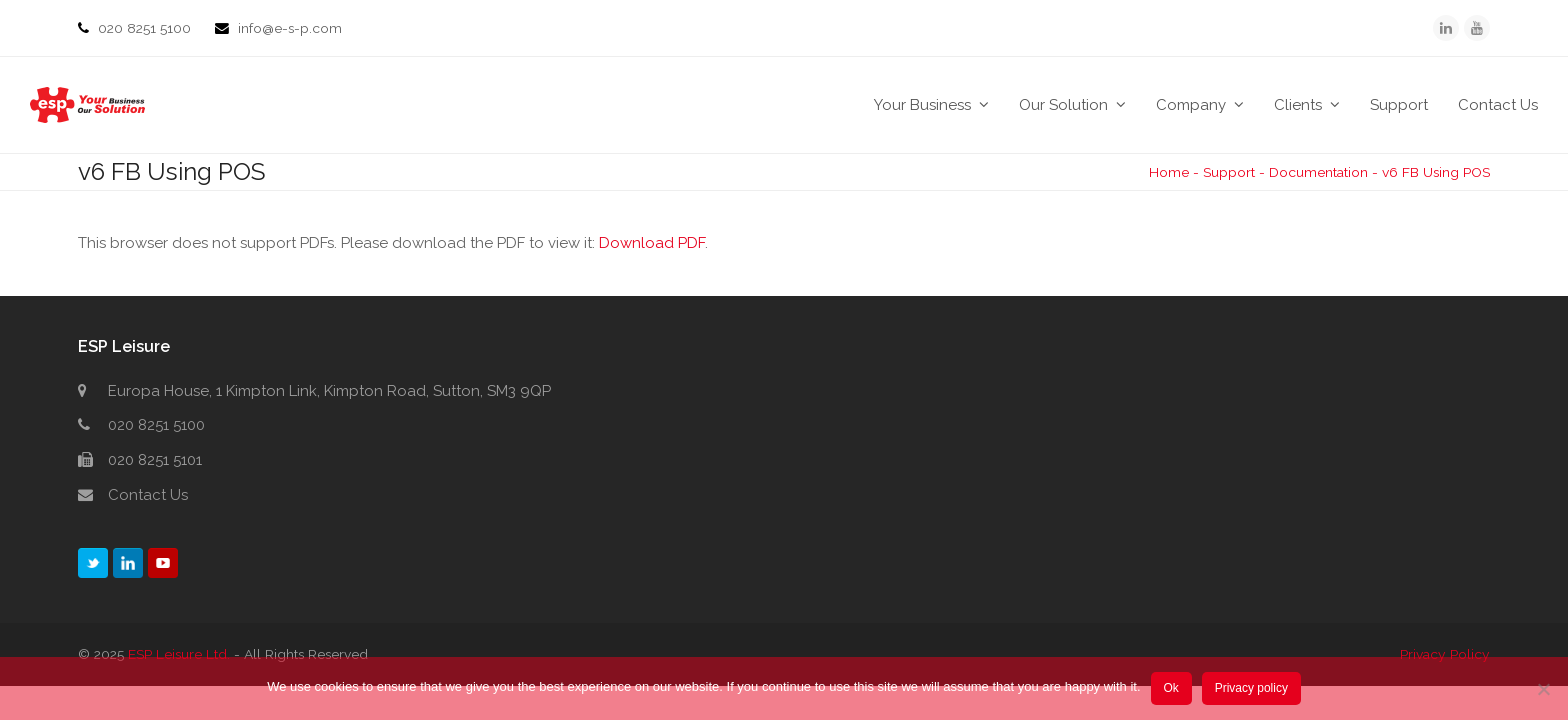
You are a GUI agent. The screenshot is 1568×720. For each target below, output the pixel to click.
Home (1169, 172)
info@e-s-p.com (290, 28)
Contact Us (148, 495)
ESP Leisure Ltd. (179, 654)
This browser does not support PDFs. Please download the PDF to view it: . (393, 243)
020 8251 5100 (146, 28)
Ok (1170, 688)
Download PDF (652, 243)
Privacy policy (1251, 688)
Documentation (1318, 172)
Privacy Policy (1445, 654)
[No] (1543, 689)
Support (1229, 172)
